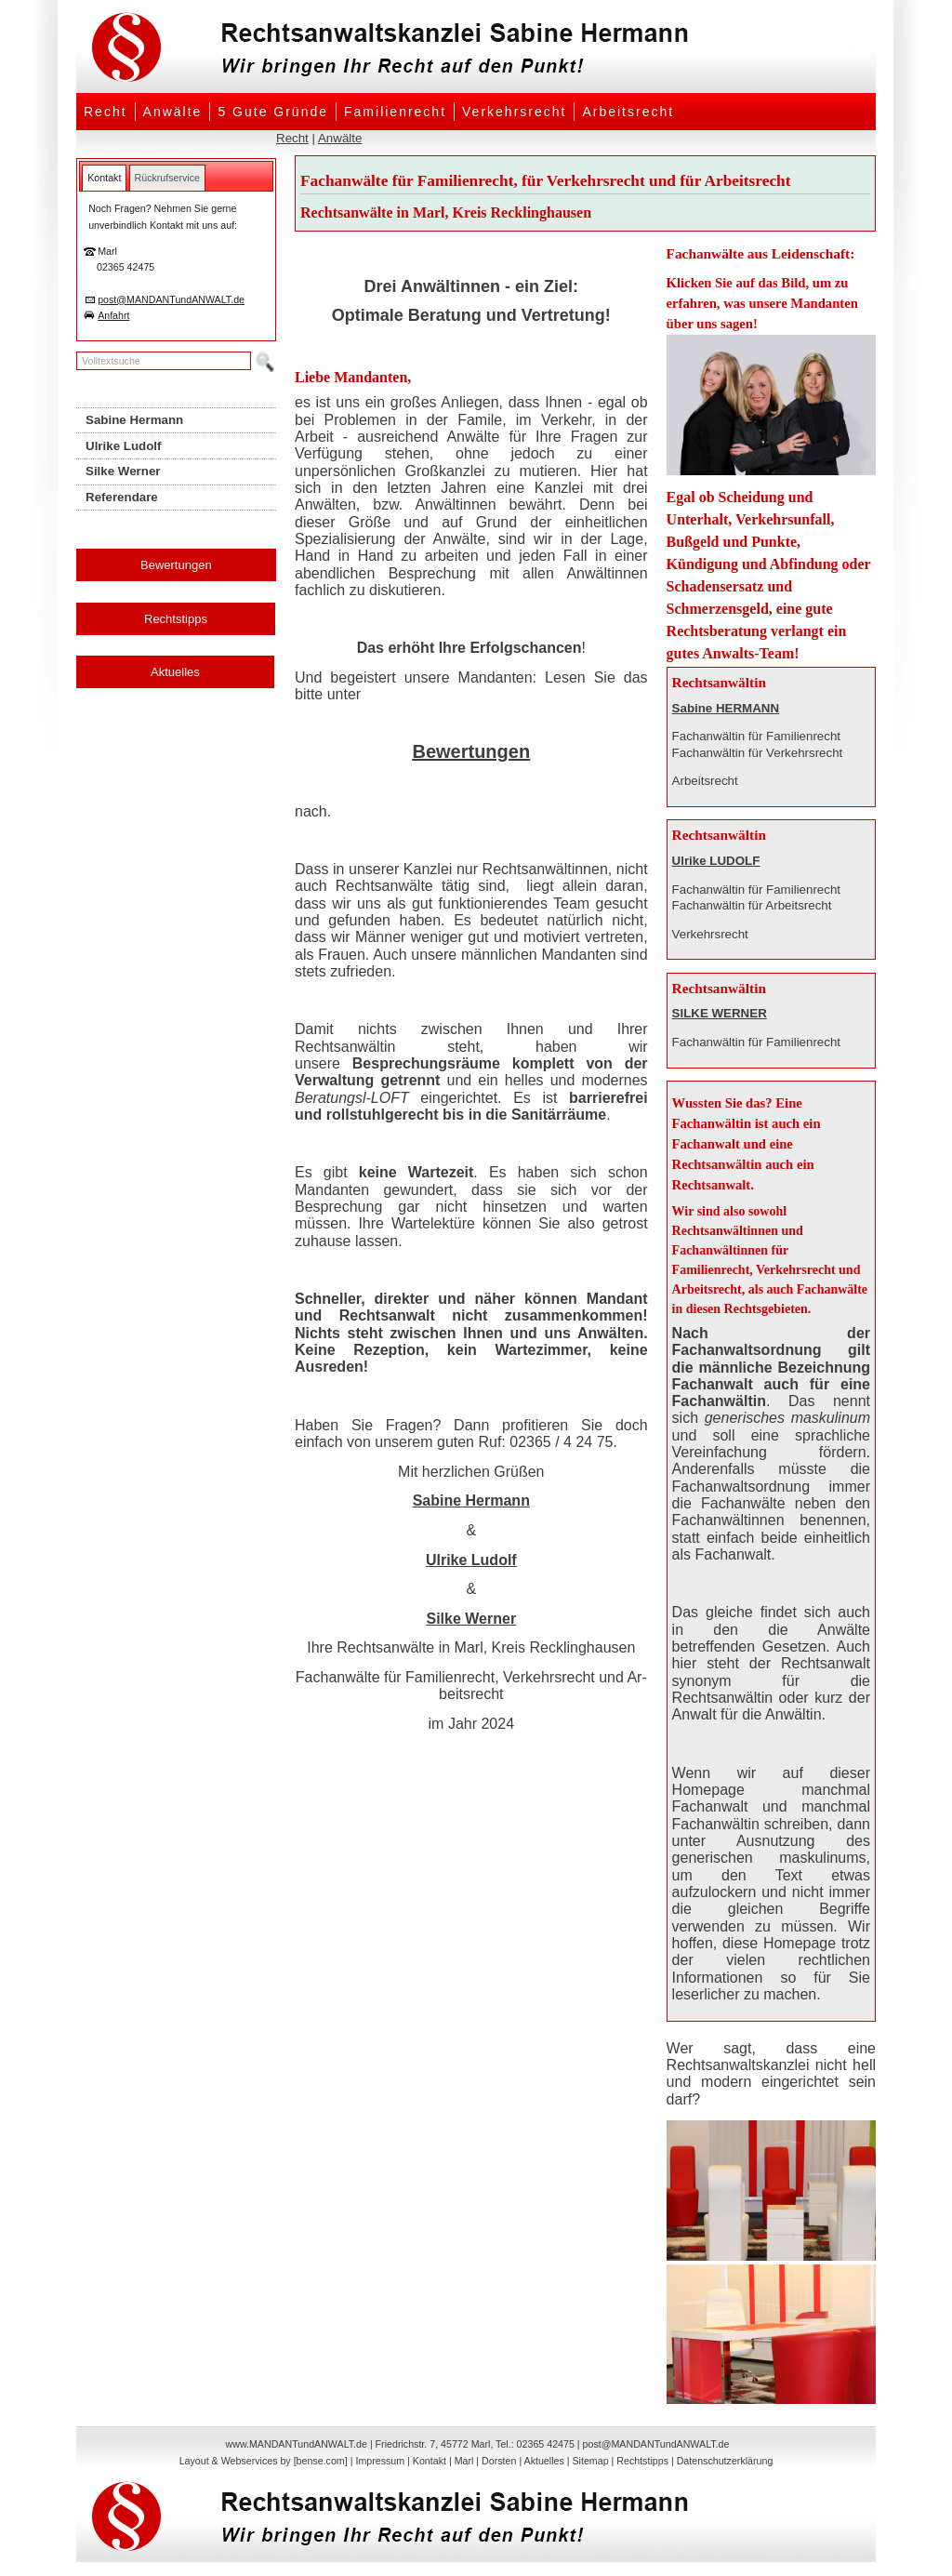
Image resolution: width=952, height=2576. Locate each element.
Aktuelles (175, 672)
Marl (464, 2460)
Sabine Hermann (471, 1500)
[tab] (104, 178)
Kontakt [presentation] (104, 177)
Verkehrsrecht (514, 111)
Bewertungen (176, 565)
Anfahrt (113, 315)
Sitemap (590, 2460)
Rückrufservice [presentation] (167, 177)
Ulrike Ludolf (471, 1560)
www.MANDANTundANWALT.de (296, 2444)
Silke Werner (471, 1619)
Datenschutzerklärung (725, 2460)
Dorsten (499, 2460)
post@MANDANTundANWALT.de (171, 299)
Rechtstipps (175, 619)
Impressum (379, 2460)
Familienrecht (395, 111)
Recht (105, 111)
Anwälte (173, 111)
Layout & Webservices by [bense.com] (263, 2460)
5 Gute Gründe (273, 111)
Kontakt (429, 2460)
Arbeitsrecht (628, 111)
